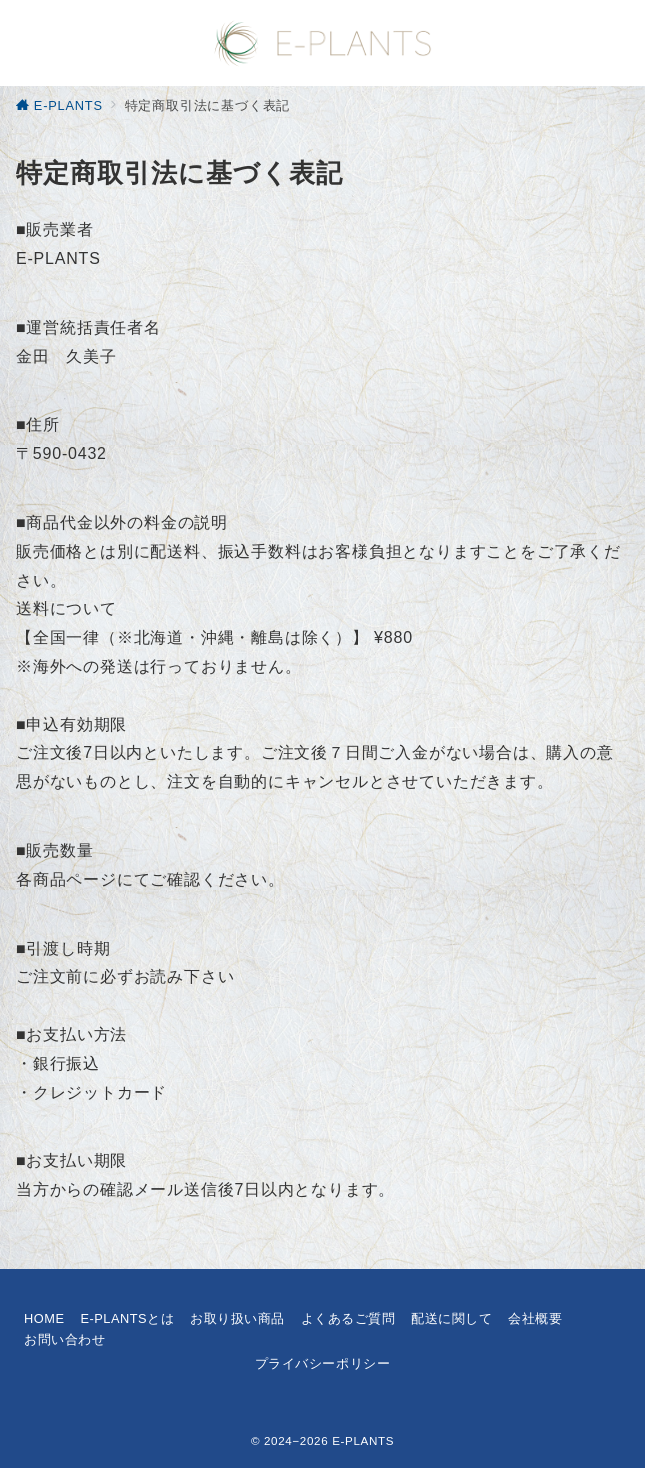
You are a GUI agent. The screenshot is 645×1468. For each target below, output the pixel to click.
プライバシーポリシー (322, 1363)
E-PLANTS (363, 1440)
